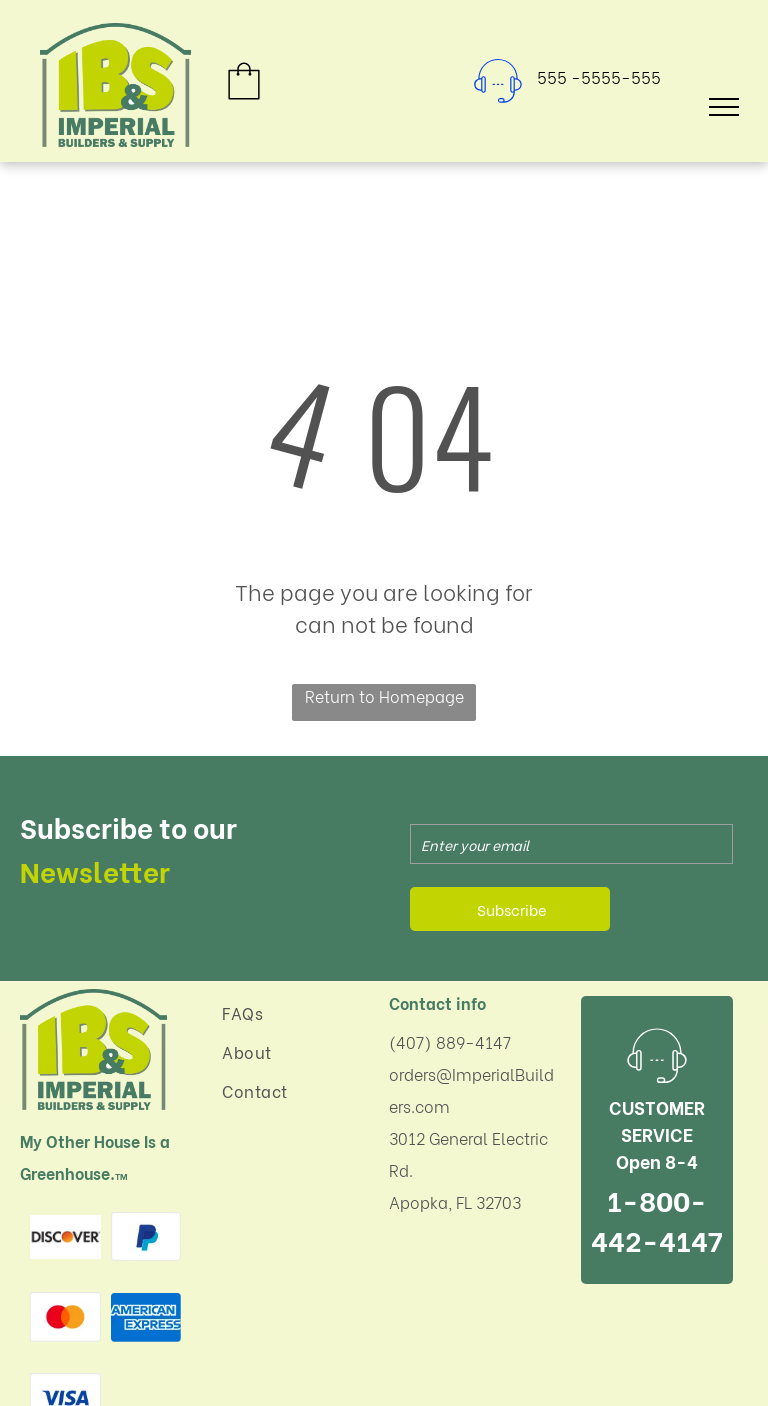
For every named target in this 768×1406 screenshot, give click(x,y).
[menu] (724, 107)
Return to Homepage (384, 695)
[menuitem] (292, 1012)
